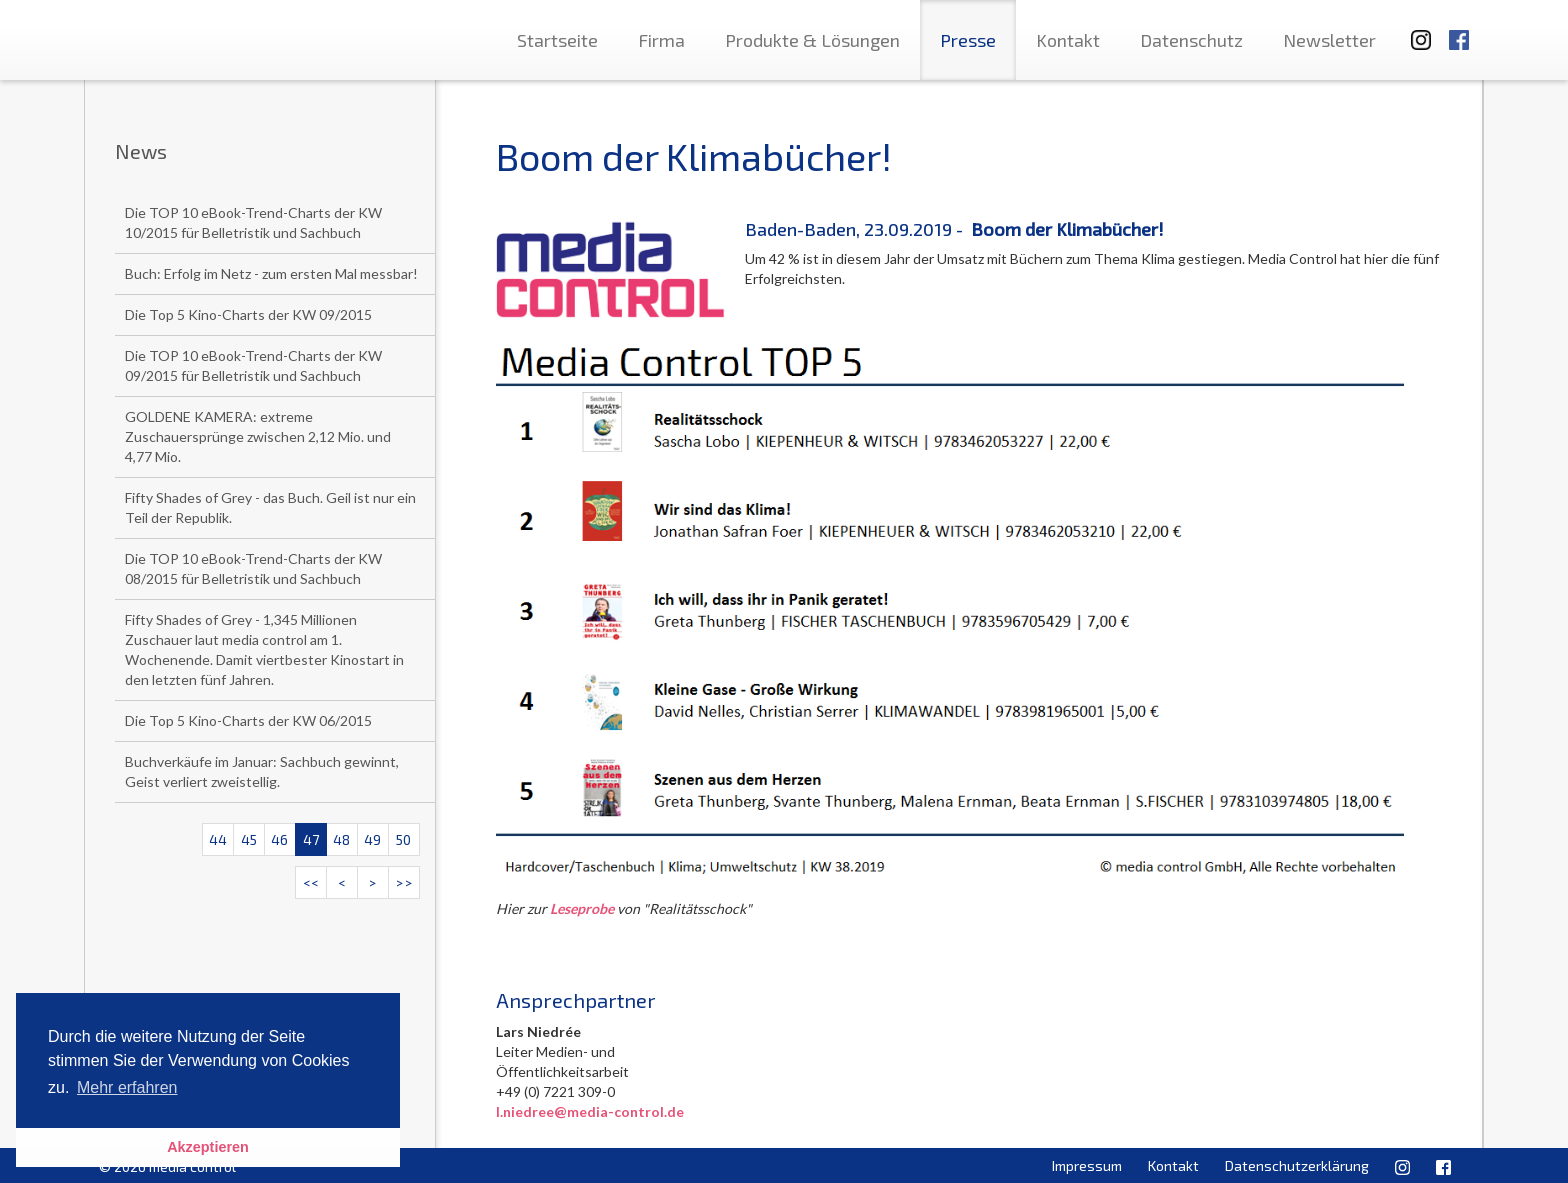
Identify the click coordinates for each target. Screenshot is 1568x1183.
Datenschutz (1191, 40)
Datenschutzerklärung (1297, 1165)
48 (341, 839)
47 (311, 839)
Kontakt (1068, 40)
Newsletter (1329, 40)
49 (372, 839)
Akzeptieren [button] (208, 1147)
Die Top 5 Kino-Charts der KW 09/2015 (248, 314)
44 (218, 839)
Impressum (1087, 1165)
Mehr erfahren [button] (127, 1087)
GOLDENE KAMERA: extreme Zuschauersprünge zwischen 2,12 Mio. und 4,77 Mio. (258, 436)
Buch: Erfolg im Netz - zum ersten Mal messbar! (271, 273)
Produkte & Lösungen (812, 40)
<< (311, 882)
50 (403, 839)
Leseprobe (582, 908)
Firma (661, 40)
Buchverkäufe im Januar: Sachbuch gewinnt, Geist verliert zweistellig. (262, 771)
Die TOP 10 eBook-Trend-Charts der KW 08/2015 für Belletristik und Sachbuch (253, 568)
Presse (968, 40)
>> (404, 882)
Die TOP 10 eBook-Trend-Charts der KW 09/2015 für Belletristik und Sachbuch (253, 365)
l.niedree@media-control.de (590, 1111)
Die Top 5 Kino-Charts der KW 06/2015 (248, 720)
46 (279, 839)
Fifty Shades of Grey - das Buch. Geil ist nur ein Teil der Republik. (270, 507)
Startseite (557, 40)
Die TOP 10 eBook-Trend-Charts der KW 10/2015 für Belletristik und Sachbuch (253, 222)
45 (249, 839)
